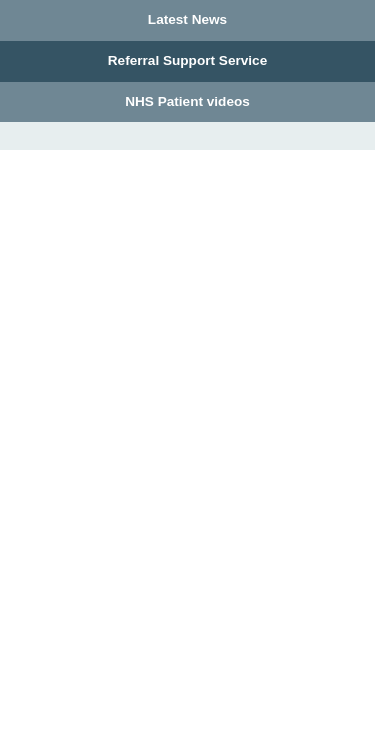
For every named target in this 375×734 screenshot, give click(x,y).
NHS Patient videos (187, 101)
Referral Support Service (187, 60)
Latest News (187, 19)
